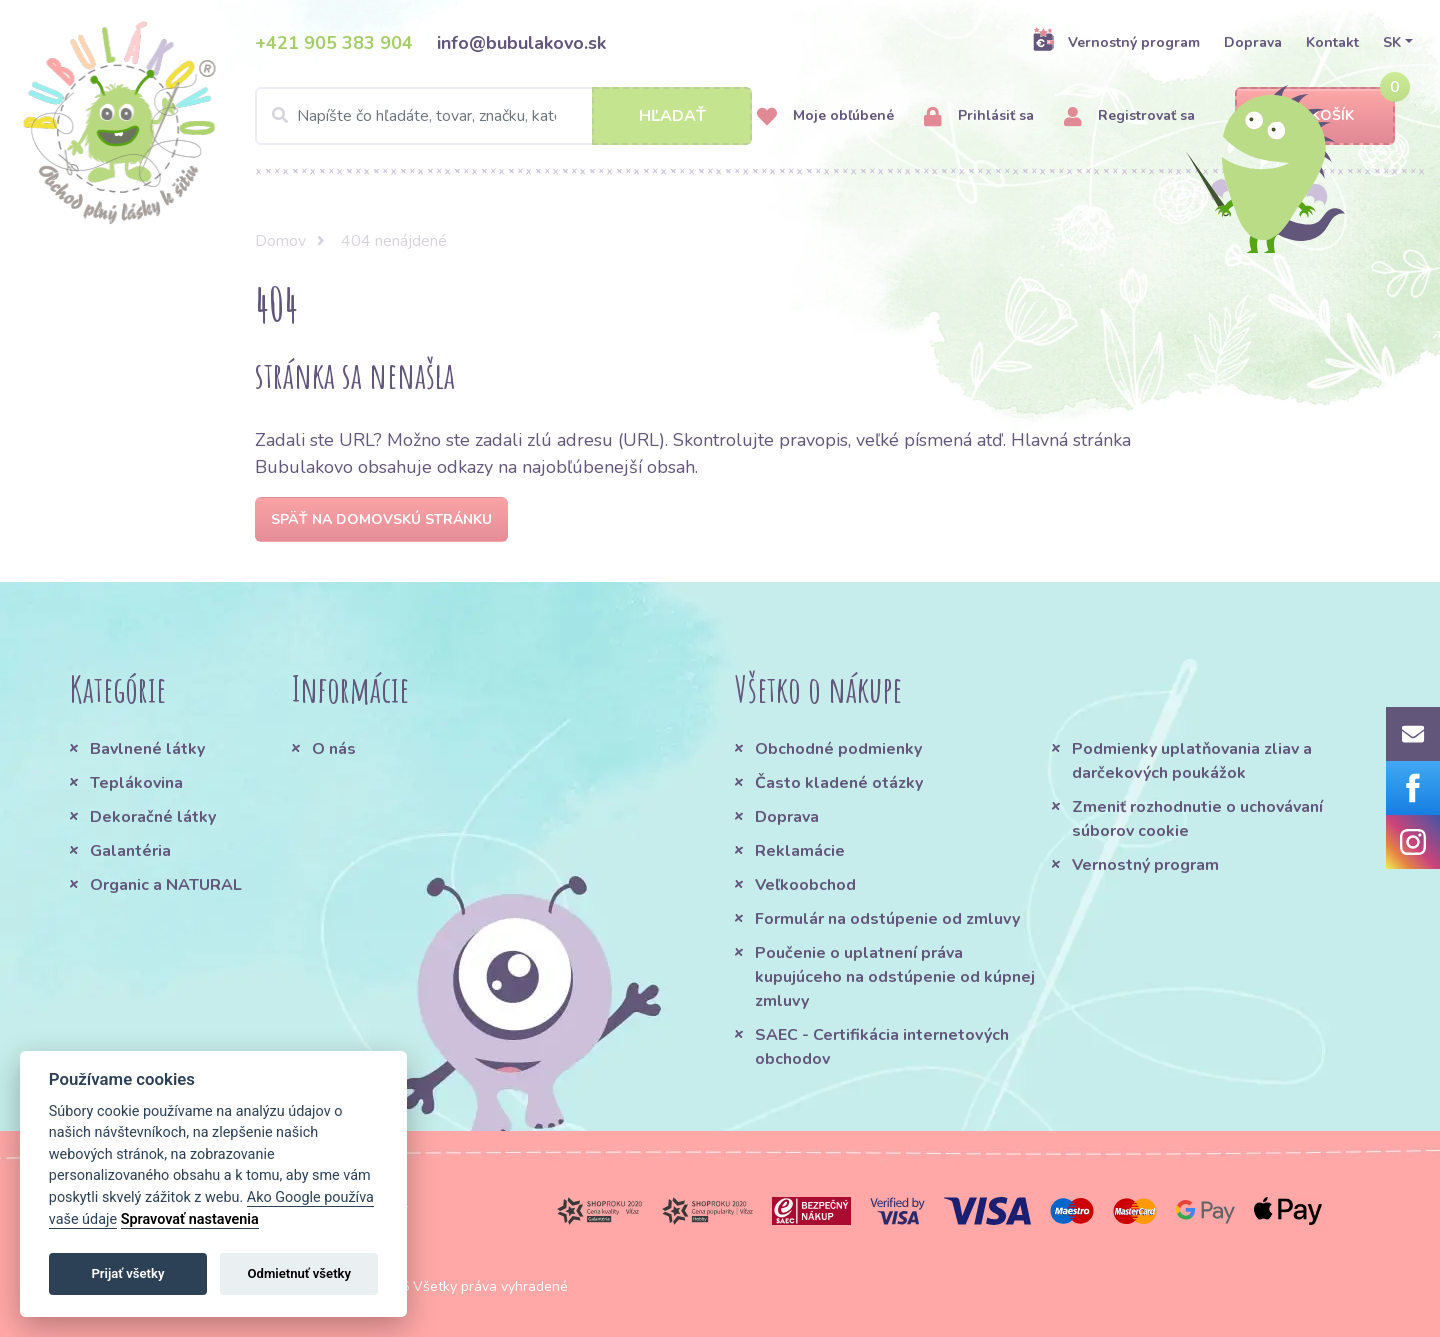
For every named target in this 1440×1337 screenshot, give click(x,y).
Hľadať (672, 116)
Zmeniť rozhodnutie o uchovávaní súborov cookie (1197, 819)
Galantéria (130, 851)
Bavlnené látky (147, 749)
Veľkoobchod (805, 885)
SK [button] (1392, 42)
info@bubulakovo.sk (521, 43)
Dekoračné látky (153, 817)
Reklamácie (800, 851)
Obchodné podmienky (838, 749)
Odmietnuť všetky (299, 1273)
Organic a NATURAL (166, 885)
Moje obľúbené (825, 116)
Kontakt (1332, 42)
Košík (1315, 116)
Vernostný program (1116, 42)
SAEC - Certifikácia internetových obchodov (882, 1047)
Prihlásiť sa (979, 116)
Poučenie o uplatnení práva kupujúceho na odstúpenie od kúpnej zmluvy (895, 977)
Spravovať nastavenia (190, 1219)
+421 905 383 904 (334, 43)
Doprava (1253, 42)
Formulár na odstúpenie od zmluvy (887, 919)
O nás (334, 749)
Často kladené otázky (839, 783)
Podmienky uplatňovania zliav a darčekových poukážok (1192, 761)
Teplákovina (136, 783)
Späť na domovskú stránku (381, 519)
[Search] (503, 116)
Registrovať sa (1129, 116)
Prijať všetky (127, 1273)
